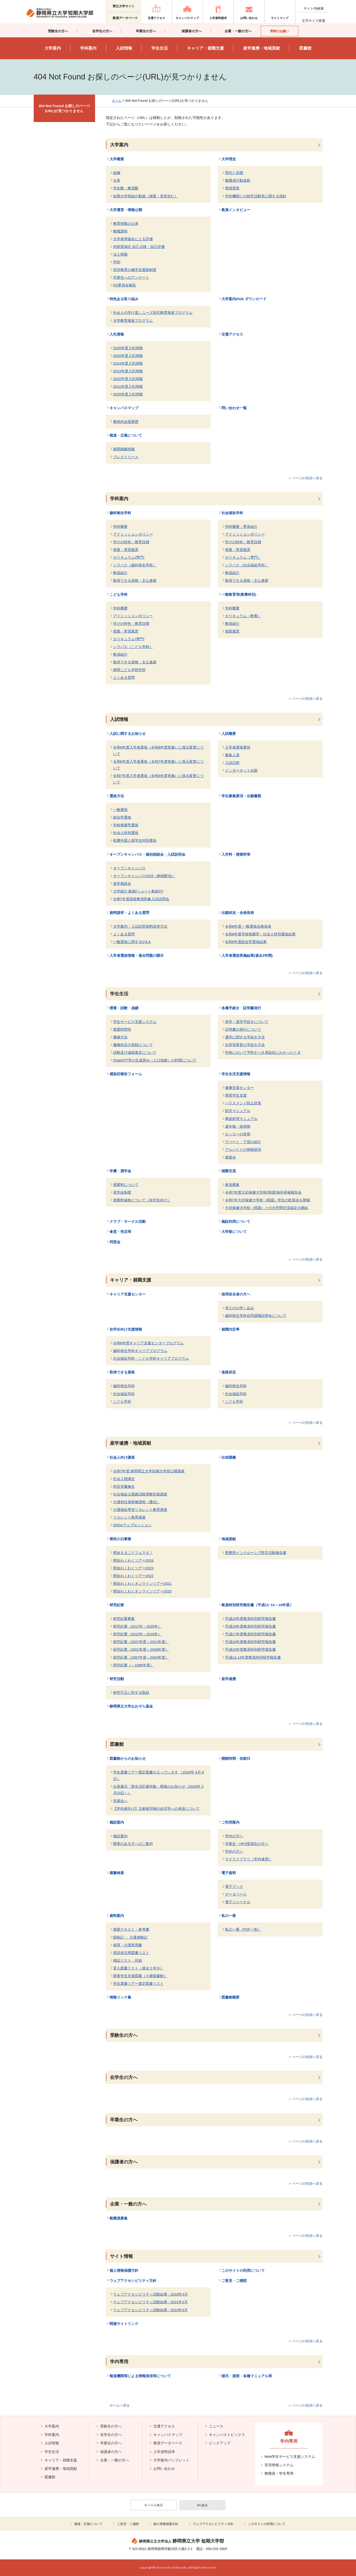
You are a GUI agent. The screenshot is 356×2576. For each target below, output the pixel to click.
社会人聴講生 (124, 1479)
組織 (116, 173)
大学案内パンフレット (171, 2460)
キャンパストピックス (227, 2435)
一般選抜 (120, 810)
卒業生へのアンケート (131, 277)
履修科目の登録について (133, 1045)
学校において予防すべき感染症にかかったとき (263, 1052)
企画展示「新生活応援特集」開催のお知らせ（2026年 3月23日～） (158, 1789)
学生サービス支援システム (134, 1022)
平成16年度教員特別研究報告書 (250, 1642)
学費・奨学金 (120, 1171)
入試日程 (232, 763)
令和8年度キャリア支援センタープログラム (148, 1343)
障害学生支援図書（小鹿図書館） (140, 1976)
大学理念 (228, 159)
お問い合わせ (164, 2468)
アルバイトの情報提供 (243, 1149)
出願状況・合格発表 (237, 913)
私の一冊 (228, 1916)
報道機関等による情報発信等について (140, 2376)
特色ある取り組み (124, 299)
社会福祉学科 (232, 513)
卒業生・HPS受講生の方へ (247, 1844)
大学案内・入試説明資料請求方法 (140, 926)
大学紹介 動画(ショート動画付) (138, 891)
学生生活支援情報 (235, 1074)
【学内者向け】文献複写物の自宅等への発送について (156, 1808)
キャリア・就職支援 (205, 48)
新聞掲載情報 (124, 449)
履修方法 (120, 1037)
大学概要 (117, 159)
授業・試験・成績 (124, 1008)
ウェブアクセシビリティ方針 (133, 2280)
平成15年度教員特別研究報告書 (250, 1649)
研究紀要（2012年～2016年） (137, 1634)
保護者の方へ (123, 2161)
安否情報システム (279, 2465)
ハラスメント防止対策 (243, 1103)
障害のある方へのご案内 (133, 1844)
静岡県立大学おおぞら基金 (131, 1706)
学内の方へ (234, 1836)
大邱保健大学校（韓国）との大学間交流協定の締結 (266, 1208)
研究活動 (117, 1679)
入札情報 (117, 334)
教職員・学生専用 (279, 2473)
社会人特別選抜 (125, 833)
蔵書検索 (117, 1873)
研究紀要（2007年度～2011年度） (141, 1642)
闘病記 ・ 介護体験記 (130, 1937)
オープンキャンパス (129, 868)
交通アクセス (232, 334)
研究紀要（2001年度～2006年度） (141, 1649)
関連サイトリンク (124, 2324)
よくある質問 (124, 677)
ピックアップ (220, 2443)
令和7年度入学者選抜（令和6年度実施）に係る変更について (158, 779)
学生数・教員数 (125, 188)
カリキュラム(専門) (128, 557)
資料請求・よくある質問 (129, 913)
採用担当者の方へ (235, 1294)
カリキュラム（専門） (243, 557)
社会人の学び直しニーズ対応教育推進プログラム (153, 313)
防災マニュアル (237, 1111)
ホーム (116, 101)
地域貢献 (228, 1539)
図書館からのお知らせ (128, 1758)
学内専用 (119, 2361)
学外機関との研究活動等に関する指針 (255, 196)
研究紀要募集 (124, 1619)
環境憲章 (232, 188)
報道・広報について (126, 435)
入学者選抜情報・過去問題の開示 (137, 955)
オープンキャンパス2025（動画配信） (144, 876)
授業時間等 (122, 1029)
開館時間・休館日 (235, 1758)
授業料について (125, 1185)
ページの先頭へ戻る (307, 478)
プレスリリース (125, 457)
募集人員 (232, 755)
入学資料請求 (164, 2452)
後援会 (230, 1157)
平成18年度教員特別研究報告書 (250, 1626)
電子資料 (228, 1873)
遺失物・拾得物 (237, 1126)
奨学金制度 (122, 1192)
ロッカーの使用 (237, 1134)
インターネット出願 (241, 770)
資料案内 (117, 1916)
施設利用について (235, 1221)
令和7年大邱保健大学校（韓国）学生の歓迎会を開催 (267, 1200)
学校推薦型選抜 (125, 825)
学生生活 (159, 48)
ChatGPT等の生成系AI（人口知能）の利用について (155, 1060)
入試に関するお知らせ (128, 733)
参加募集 (232, 1185)
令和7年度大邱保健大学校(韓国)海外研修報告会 (263, 1192)
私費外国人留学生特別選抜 (134, 840)
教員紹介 (120, 573)
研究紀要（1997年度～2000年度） (141, 1657)
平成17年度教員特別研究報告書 (250, 1634)
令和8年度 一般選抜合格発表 (248, 926)
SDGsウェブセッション (132, 1525)
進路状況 (228, 1372)
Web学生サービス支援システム (290, 2456)
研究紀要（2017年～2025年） (137, 1626)
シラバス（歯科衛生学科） (134, 565)
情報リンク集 (120, 1997)
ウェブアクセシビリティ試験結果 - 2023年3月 (150, 2310)
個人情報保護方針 (124, 2270)
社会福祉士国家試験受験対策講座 (140, 1494)
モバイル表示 (153, 2505)
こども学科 (119, 594)
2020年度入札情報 (128, 394)
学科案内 (88, 48)
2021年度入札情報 (128, 386)
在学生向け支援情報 (126, 1329)
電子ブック (234, 1886)
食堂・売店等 (120, 1232)
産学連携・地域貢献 (261, 48)
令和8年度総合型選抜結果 (246, 942)
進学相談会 (122, 883)
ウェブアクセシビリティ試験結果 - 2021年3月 (150, 2302)
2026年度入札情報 (128, 348)
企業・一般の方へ (128, 2204)
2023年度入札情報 (128, 371)
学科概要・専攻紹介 (241, 526)
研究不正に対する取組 (131, 1692)
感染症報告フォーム (126, 1074)
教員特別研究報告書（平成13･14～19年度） (257, 1605)
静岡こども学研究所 (129, 670)
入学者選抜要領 (237, 747)
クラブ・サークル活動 (128, 1221)
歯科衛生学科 (120, 513)
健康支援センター (239, 1088)
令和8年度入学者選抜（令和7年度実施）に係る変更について (158, 764)
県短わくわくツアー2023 (133, 1568)
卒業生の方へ (123, 2119)
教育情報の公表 (125, 223)
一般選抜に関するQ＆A (132, 942)
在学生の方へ (123, 2077)
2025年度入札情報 (128, 356)
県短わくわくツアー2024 (133, 1560)
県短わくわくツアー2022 (133, 1576)
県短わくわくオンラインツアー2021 (142, 1583)
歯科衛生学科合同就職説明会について (255, 1316)
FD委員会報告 (124, 285)
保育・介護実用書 (127, 1945)
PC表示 (202, 2505)
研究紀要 (117, 1605)
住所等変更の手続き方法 (245, 1045)
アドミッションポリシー (133, 534)
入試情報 (124, 48)
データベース (236, 1894)
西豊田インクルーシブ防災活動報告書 (255, 1553)
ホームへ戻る (120, 2405)
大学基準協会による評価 (133, 239)
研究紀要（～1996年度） (133, 1665)
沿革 (116, 180)
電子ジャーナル (237, 1902)
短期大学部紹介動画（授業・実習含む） (145, 196)
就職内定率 (230, 1329)
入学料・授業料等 (235, 854)
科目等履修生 (124, 1486)
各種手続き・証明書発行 (241, 1008)
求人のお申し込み (239, 1308)
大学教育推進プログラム (133, 320)
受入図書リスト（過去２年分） (138, 1968)
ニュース (216, 2426)
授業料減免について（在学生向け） (142, 1200)
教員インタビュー (235, 210)
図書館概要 (230, 1997)
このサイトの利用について (243, 2270)
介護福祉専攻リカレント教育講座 (140, 1510)
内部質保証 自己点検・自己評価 (139, 247)
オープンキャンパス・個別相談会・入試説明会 (147, 854)
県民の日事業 (120, 1539)
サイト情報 (121, 2256)
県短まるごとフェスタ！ (133, 1553)
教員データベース (167, 2443)
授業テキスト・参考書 (131, 1929)
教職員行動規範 (237, 180)
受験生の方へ (123, 2035)
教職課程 (120, 231)
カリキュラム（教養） (243, 616)
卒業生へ (120, 1801)
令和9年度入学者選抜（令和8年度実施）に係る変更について (158, 750)
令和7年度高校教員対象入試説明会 (141, 899)
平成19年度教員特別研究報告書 (250, 1619)
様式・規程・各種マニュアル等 (246, 2376)
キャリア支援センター (128, 1294)
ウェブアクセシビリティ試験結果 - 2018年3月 (150, 2294)
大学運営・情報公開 (126, 210)
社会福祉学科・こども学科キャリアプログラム (151, 1358)
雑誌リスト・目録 (127, 1960)
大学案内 (53, 48)
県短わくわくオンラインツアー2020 (142, 1591)
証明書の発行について (243, 1029)
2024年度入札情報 (128, 363)
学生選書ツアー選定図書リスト (138, 1983)
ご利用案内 (230, 1822)
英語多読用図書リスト (131, 1953)
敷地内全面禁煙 (125, 422)
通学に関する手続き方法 (245, 1037)
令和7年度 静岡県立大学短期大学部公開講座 (149, 1471)
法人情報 (120, 254)
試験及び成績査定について (134, 1052)
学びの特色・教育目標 (131, 542)
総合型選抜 (122, 817)
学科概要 (120, 526)
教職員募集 (119, 2218)
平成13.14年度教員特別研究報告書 (253, 1657)
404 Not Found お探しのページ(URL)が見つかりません (64, 108)
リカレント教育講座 (129, 1517)
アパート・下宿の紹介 (243, 1142)
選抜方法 (117, 796)
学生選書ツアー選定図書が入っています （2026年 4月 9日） (158, 1775)
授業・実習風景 (125, 550)
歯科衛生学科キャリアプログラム (140, 1351)
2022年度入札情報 (128, 379)
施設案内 (117, 1822)
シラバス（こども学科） (133, 647)
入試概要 (228, 733)
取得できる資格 (122, 1372)
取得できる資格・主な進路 (134, 580)
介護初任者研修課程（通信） (136, 1502)
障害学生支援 (236, 1095)
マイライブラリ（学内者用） (248, 1859)
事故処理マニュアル (241, 1119)
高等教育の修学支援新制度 (134, 270)
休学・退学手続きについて (246, 1022)
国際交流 (228, 1171)
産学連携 (228, 1679)
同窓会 (115, 1242)
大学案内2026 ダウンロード (244, 299)
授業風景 (232, 631)
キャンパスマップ (124, 408)
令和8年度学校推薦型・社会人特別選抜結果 (260, 934)
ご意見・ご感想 (234, 2280)
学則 (116, 262)
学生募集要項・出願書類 (241, 796)
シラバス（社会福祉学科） (246, 565)
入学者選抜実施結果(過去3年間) (247, 955)
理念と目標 (234, 173)
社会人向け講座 (122, 1457)
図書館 (305, 48)
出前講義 (228, 1457)
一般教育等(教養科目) (238, 594)
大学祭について (234, 1232)
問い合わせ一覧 (234, 408)
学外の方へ (234, 1851)
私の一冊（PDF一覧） (243, 1929)
